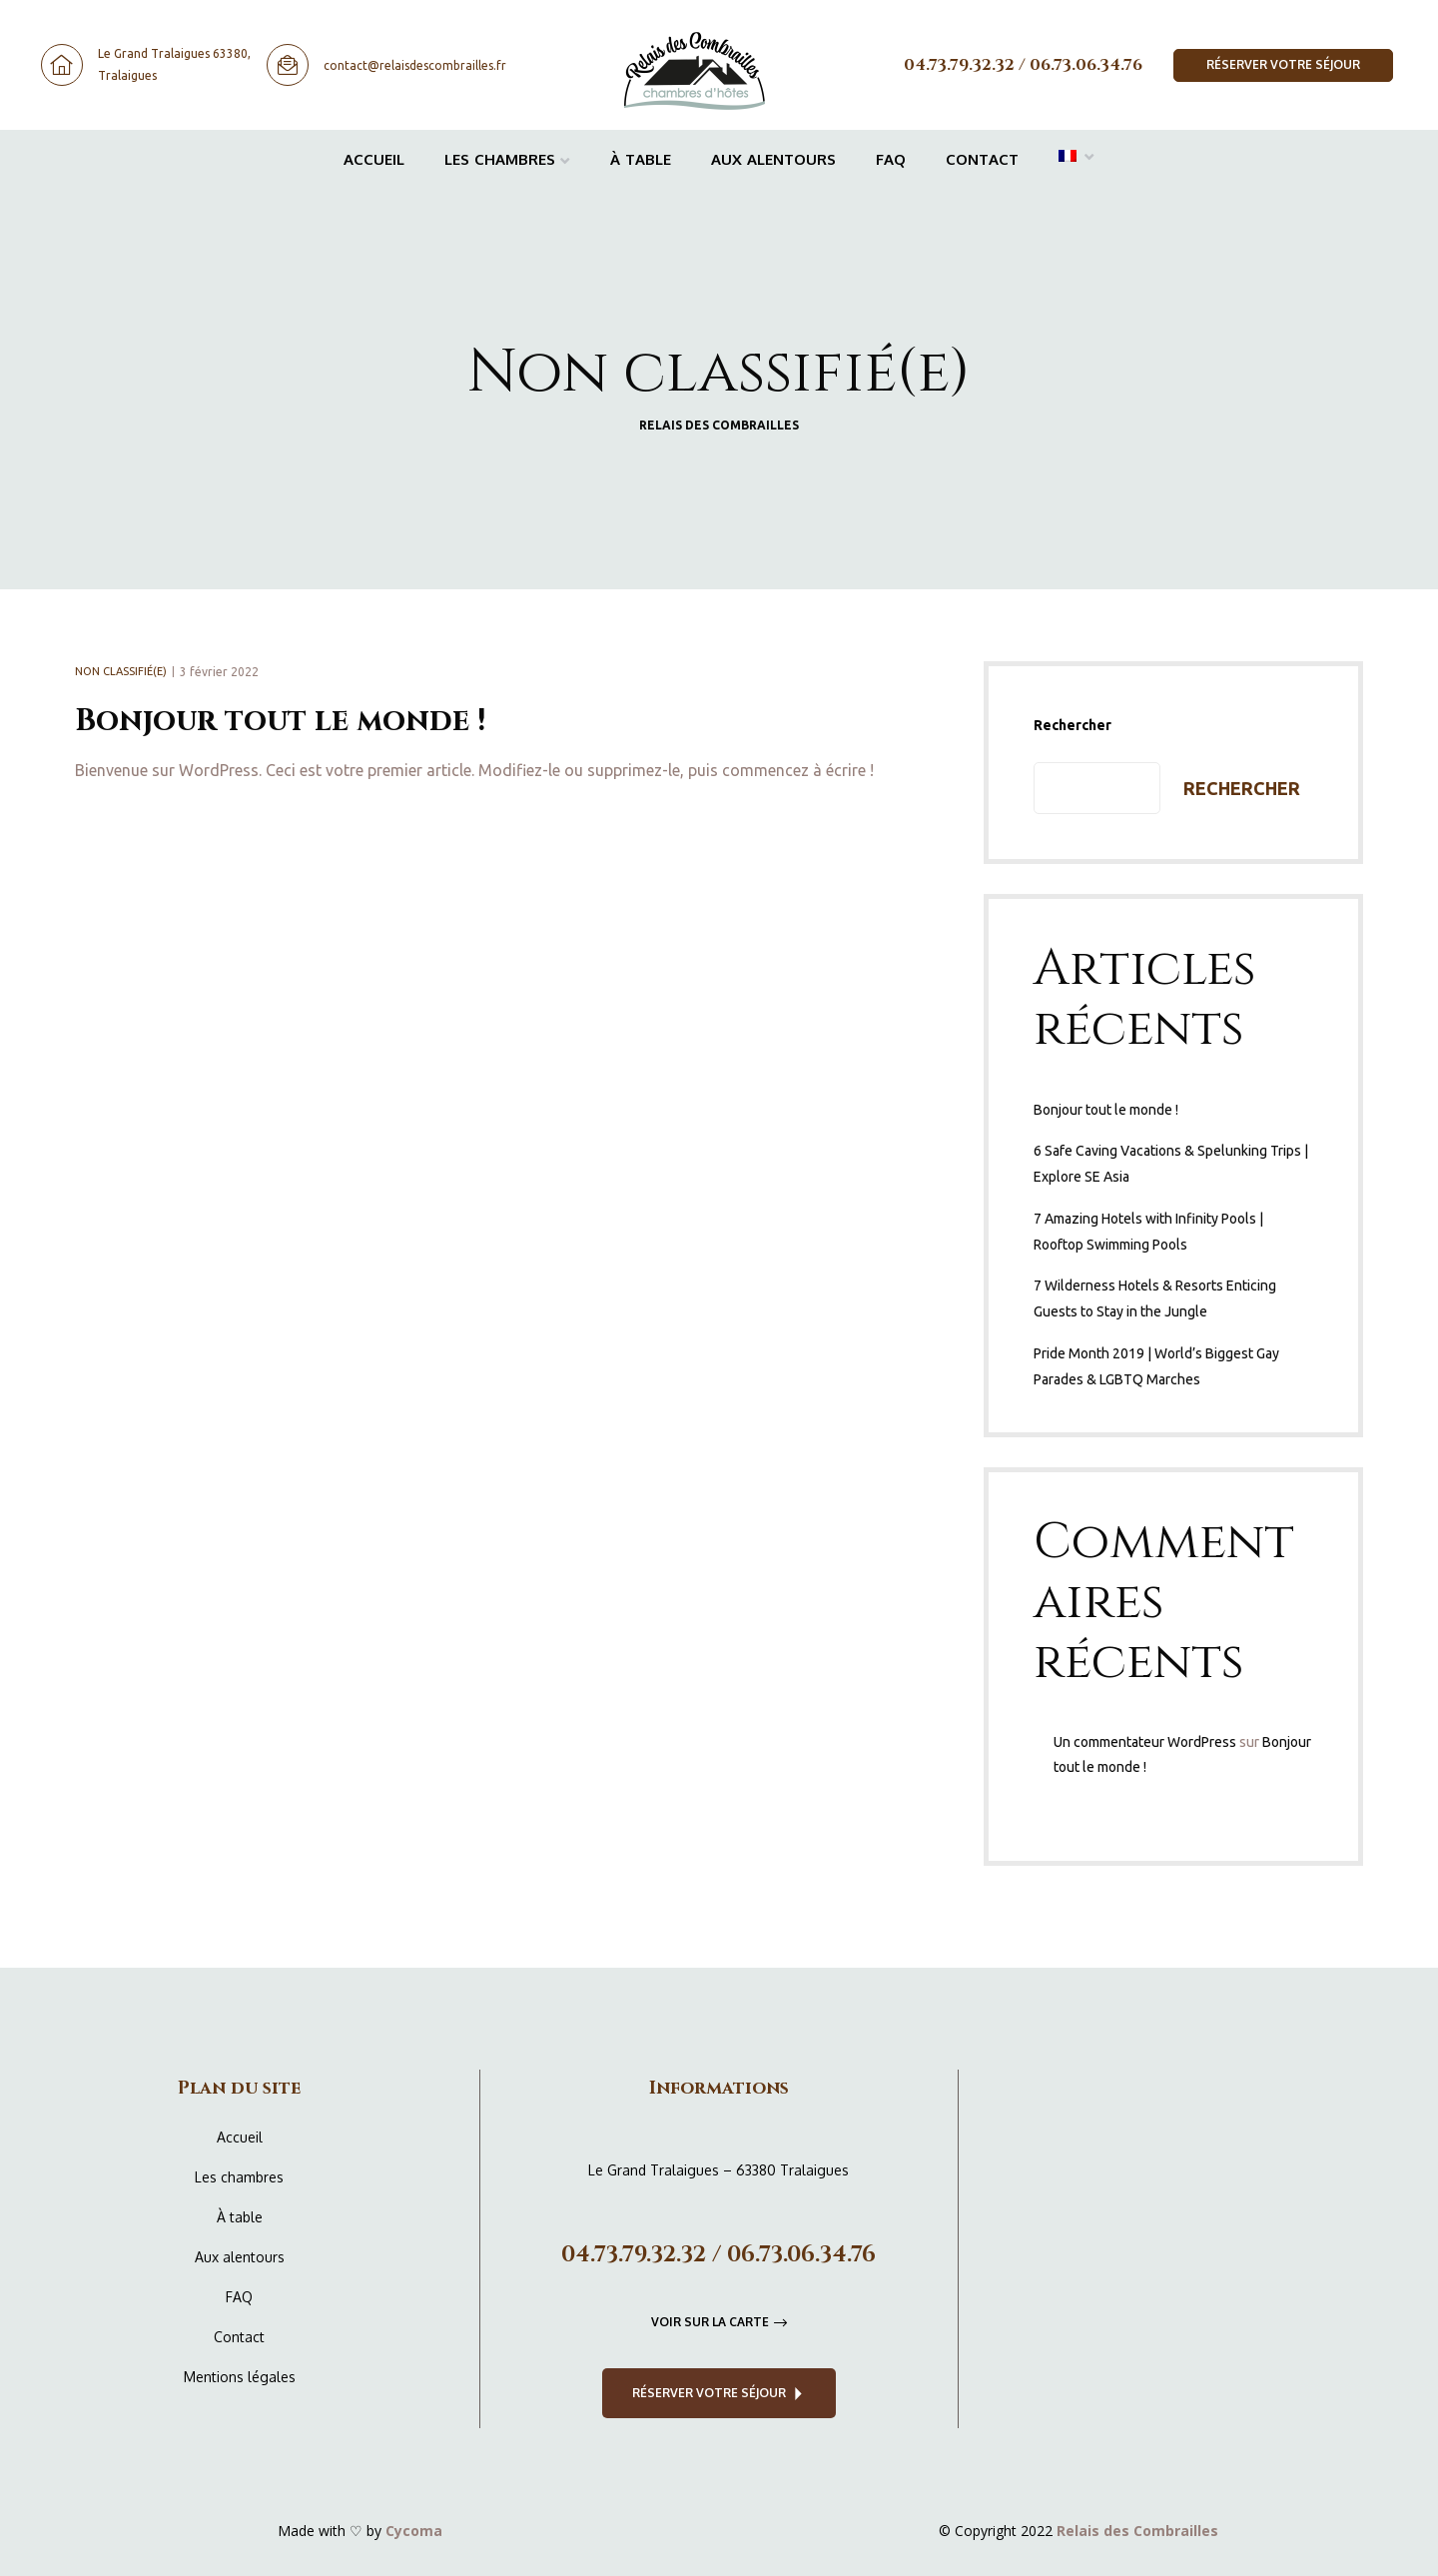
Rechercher (1072, 725)
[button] (1283, 65)
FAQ (891, 159)
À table (640, 159)
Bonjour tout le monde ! (280, 721)
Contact (982, 159)
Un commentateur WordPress (1145, 1742)
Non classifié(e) (121, 671)
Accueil (374, 159)
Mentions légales (240, 2376)
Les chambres (507, 159)
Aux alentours (773, 159)
